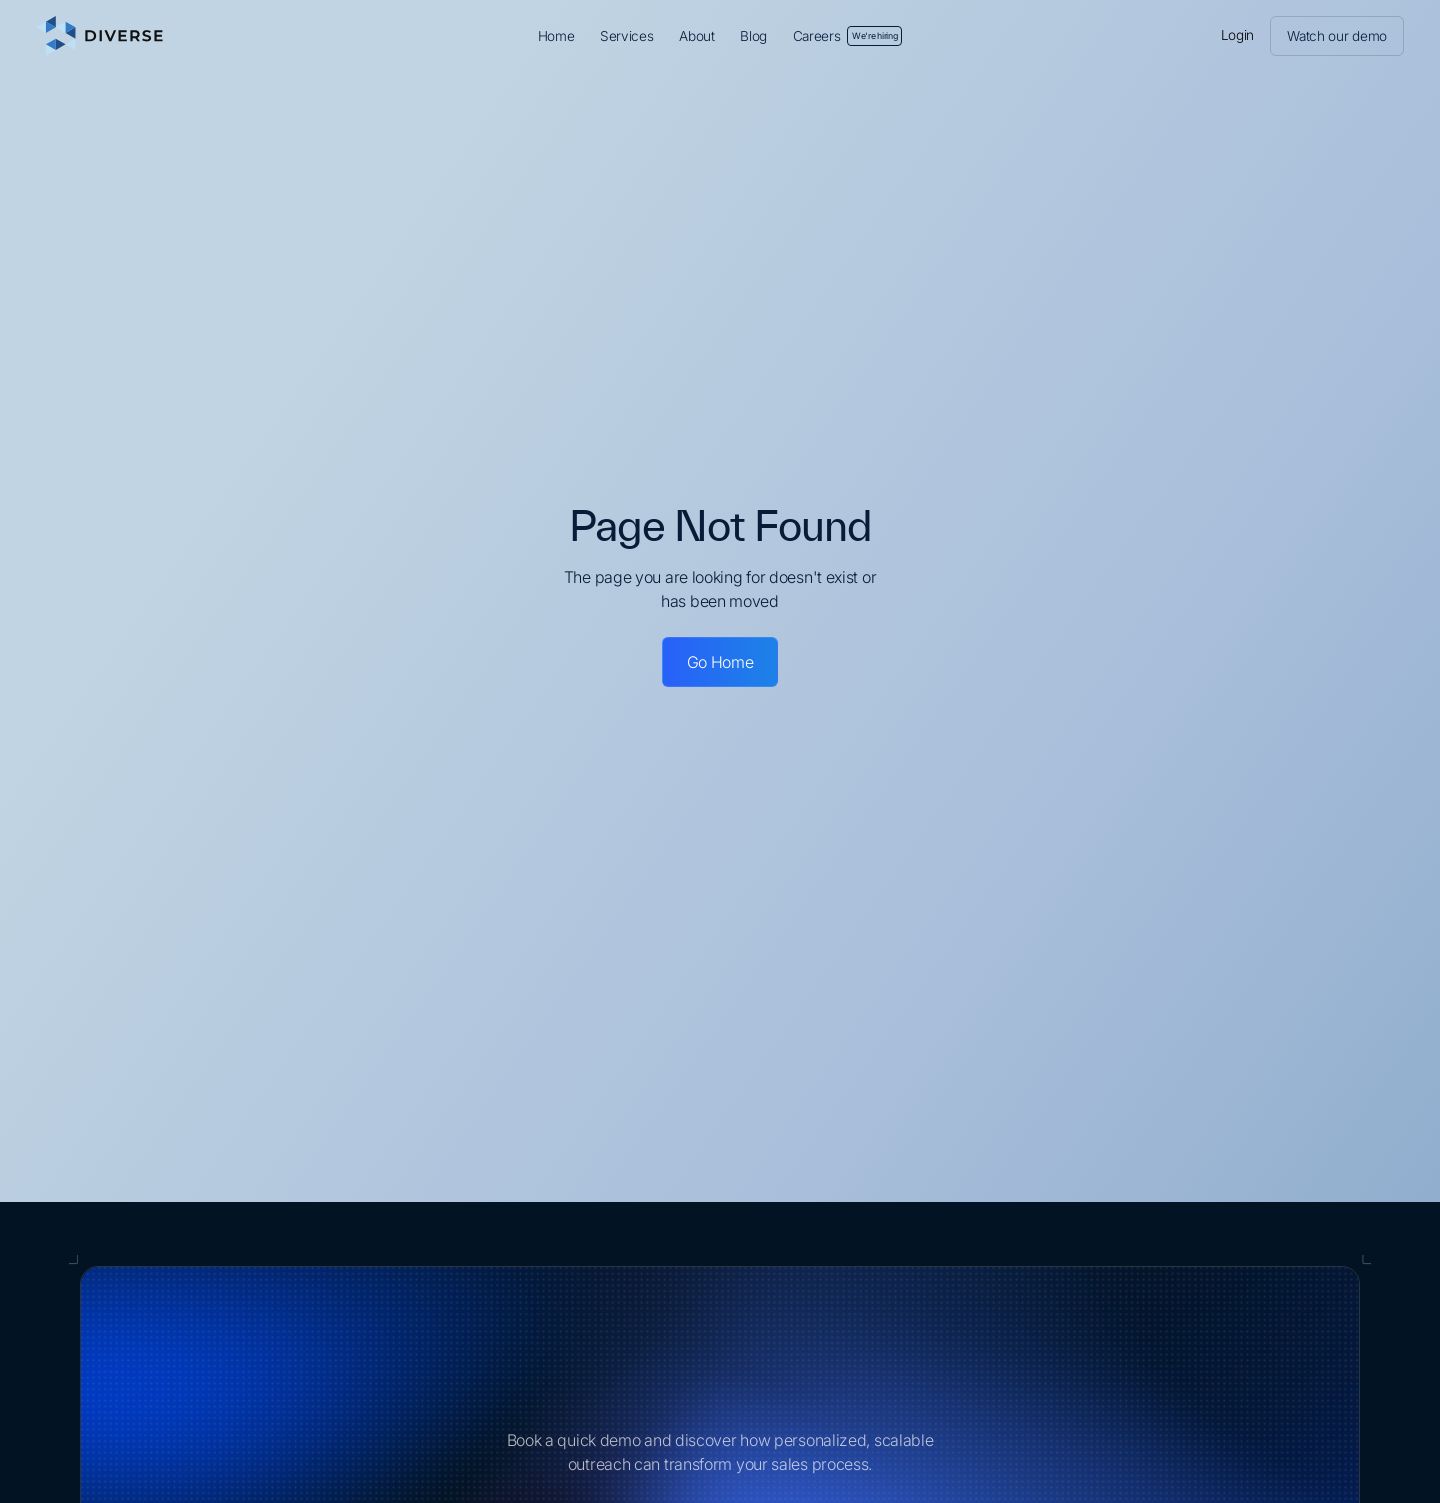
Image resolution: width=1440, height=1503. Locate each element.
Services (627, 36)
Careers (848, 36)
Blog (753, 36)
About (697, 36)
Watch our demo (1337, 36)
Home (556, 36)
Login (1238, 35)
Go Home (720, 662)
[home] (198, 36)
